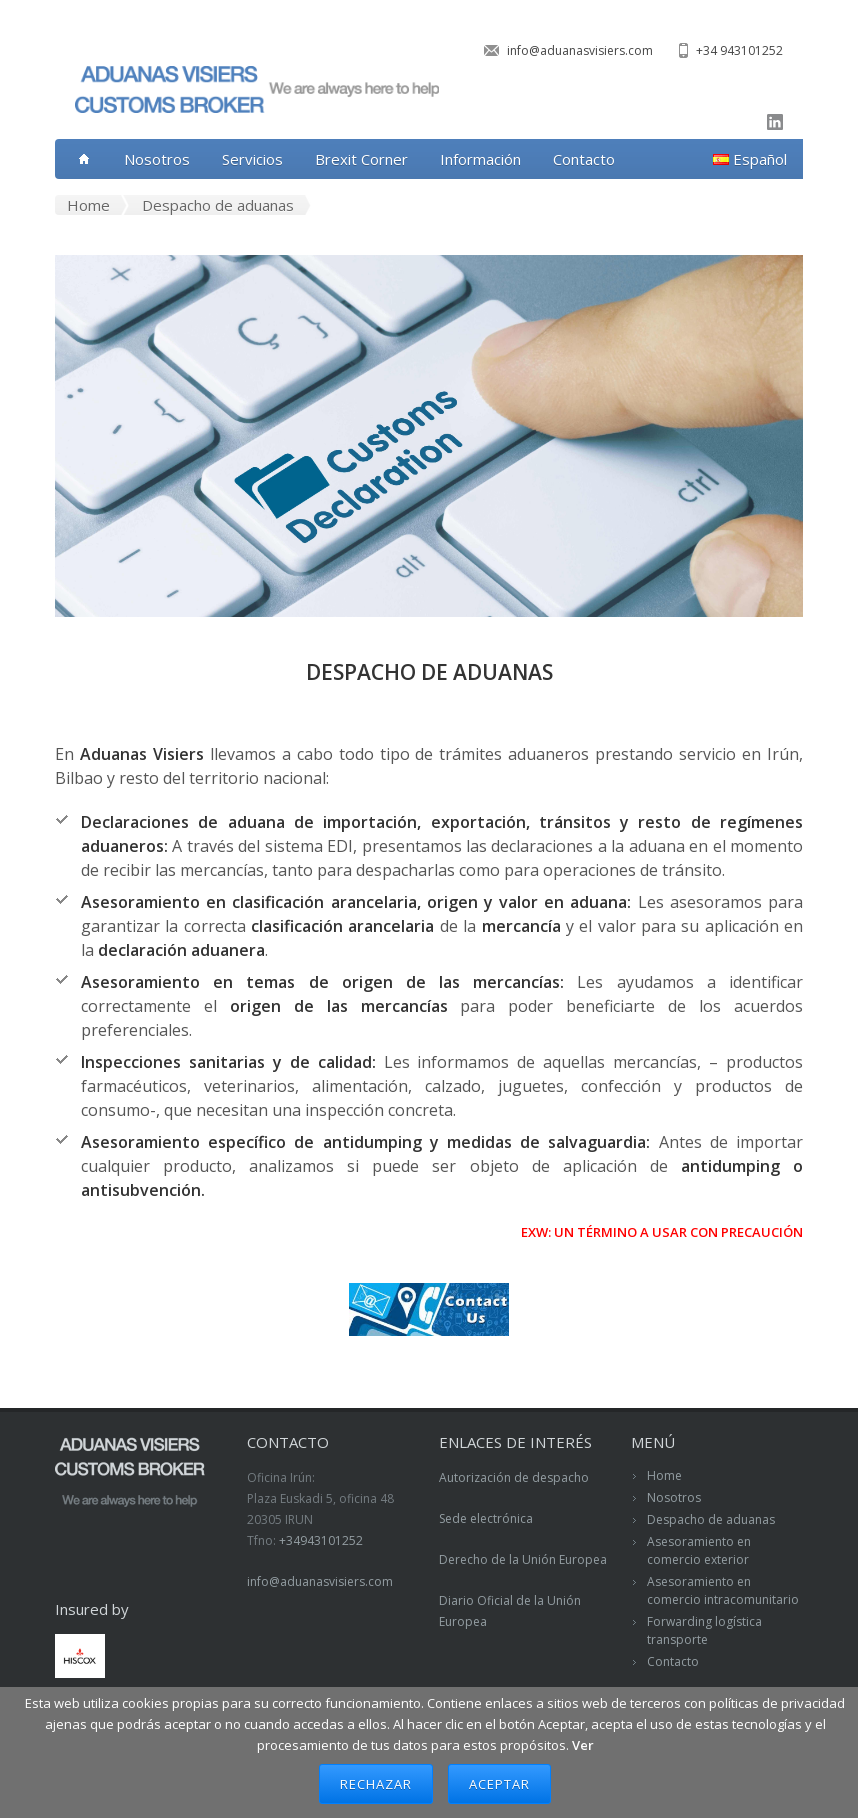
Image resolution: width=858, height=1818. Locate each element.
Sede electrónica (486, 1518)
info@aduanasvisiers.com (580, 50)
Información (480, 159)
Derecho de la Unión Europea (523, 1559)
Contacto (584, 159)
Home (664, 1475)
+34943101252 (321, 1540)
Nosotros (157, 159)
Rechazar (376, 1784)
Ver (583, 1745)
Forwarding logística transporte (704, 1630)
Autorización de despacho (514, 1477)
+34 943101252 (739, 50)
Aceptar (499, 1784)
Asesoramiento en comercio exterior (699, 1550)
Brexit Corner (361, 159)
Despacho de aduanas (711, 1519)
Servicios (252, 159)
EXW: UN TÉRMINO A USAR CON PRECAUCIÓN (662, 1232)
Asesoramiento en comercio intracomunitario (723, 1590)
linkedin (775, 122)
